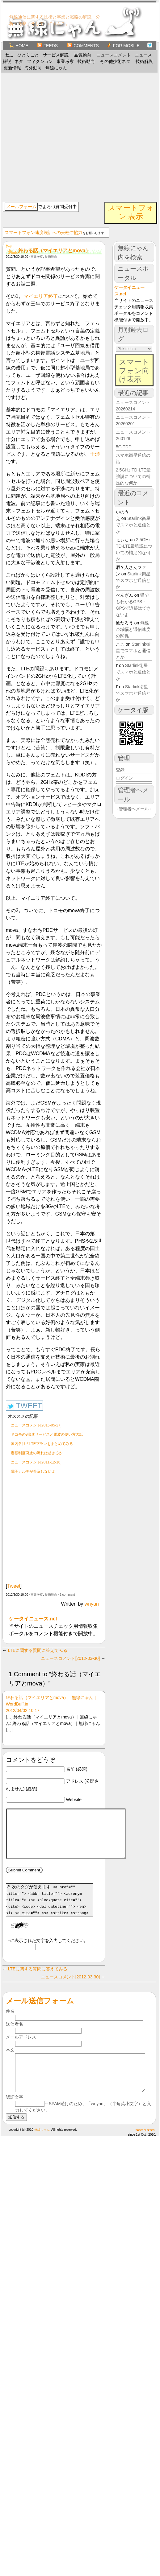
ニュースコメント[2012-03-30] (70, 1658)
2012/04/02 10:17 (23, 1710)
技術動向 (86, 61)
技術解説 (144, 61)
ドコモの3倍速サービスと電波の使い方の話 (47, 1434)
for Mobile (123, 45)
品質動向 (82, 54)
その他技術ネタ (115, 61)
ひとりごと (28, 54)
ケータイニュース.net (33, 1618)
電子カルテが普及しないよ (33, 1471)
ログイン (124, 778)
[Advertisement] (60, 136)
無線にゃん (56, 67)
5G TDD (124, 446)
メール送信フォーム (40, 2010)
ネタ (19, 61)
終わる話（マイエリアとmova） (54, 250)
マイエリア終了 (40, 296)
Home (18, 45)
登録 (120, 769)
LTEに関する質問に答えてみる (38, 1650)
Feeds (47, 45)
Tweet (13, 1586)
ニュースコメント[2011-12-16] (36, 1462)
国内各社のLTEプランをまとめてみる (42, 1444)
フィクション (40, 61)
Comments (83, 45)
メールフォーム (21, 206)
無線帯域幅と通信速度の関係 (133, 629)
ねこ (9, 54)
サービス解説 (56, 54)
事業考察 (65, 61)
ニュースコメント (113, 54)
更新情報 (12, 67)
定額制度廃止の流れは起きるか (37, 1453)
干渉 (95, 454)
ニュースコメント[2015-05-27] (36, 1425)
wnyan (92, 1604)
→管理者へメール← (133, 808)
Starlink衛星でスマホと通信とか (133, 525)
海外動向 (33, 67)
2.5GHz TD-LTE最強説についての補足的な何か (133, 476)
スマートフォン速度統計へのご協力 (43, 232)
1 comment (67, 1594)
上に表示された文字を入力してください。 (47, 1949)
